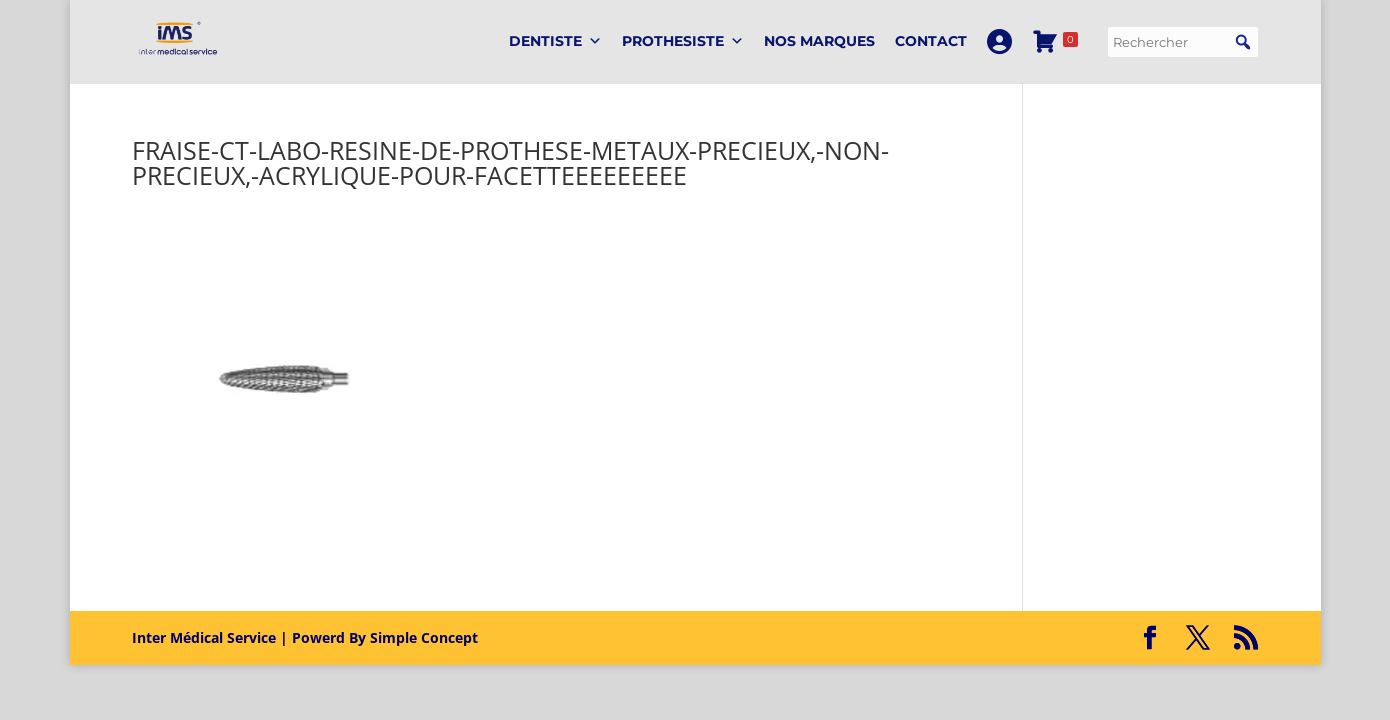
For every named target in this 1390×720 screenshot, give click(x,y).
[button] (1243, 42)
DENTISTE (555, 41)
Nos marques (819, 41)
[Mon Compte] (999, 41)
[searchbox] (1183, 42)
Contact (931, 41)
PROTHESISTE (683, 41)
